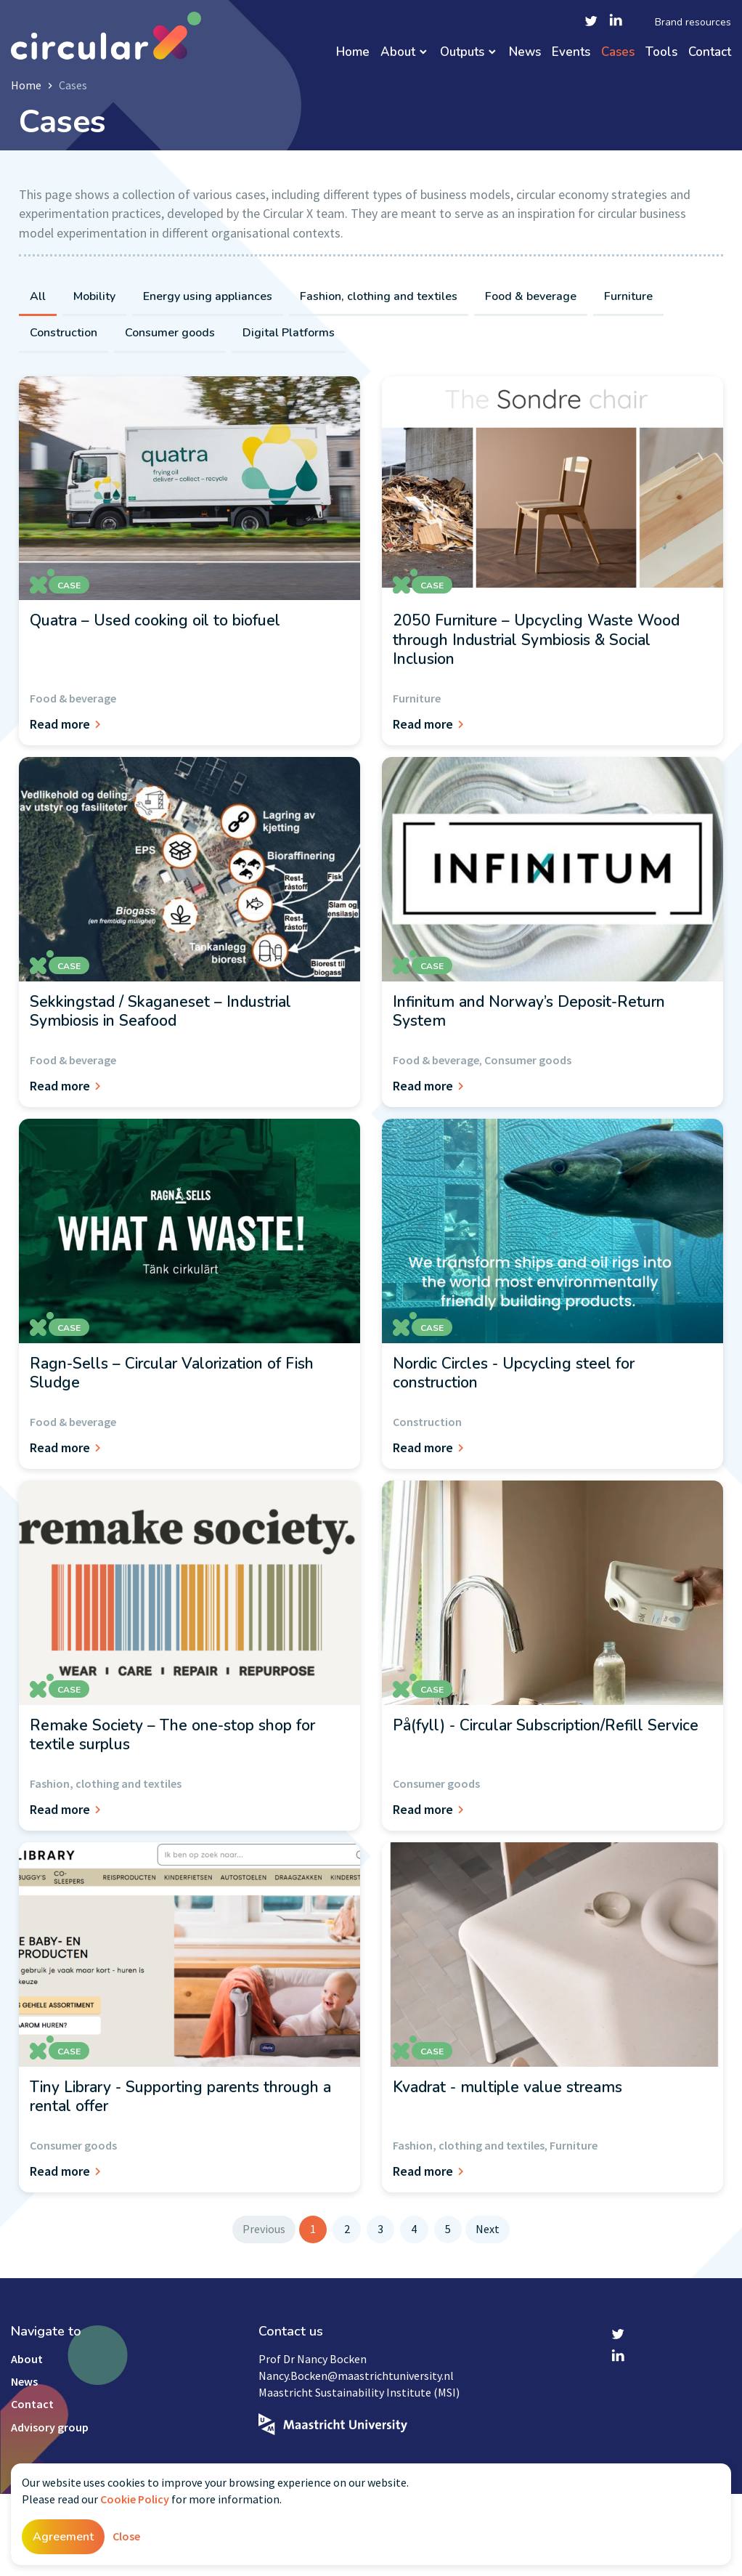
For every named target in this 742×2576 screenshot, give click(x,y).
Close (126, 2536)
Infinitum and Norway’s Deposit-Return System (529, 1011)
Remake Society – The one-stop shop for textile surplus (172, 1734)
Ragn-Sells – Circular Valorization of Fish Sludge (172, 1373)
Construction (63, 333)
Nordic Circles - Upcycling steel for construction (514, 1373)
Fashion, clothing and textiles (378, 296)
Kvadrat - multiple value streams (507, 2087)
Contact (709, 53)
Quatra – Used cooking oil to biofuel (155, 620)
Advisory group (50, 2427)
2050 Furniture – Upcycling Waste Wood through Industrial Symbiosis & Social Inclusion (536, 639)
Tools (661, 53)
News (525, 53)
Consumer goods (170, 333)
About (397, 53)
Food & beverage (530, 296)
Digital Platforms (288, 333)
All (38, 296)
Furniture (628, 296)
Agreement (63, 2537)
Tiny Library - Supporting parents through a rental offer (180, 2096)
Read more (67, 724)
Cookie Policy (134, 2499)
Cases (618, 53)
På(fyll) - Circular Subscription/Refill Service (545, 1725)
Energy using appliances (207, 296)
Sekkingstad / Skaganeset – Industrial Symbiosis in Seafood (160, 1011)
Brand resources (693, 22)
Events (571, 53)
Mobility (94, 296)
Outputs (462, 53)
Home (353, 53)
